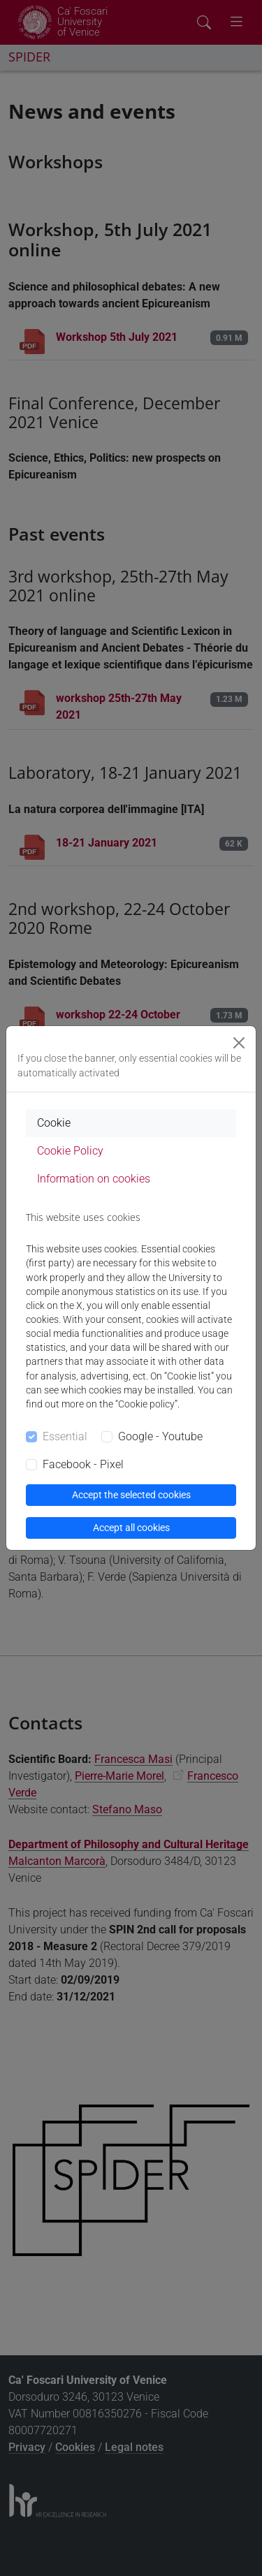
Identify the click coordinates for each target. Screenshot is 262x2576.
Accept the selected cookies (131, 1494)
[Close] (239, 1043)
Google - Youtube (160, 1436)
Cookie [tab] (54, 1122)
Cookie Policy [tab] (70, 1150)
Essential (65, 1436)
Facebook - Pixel (83, 1464)
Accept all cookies (131, 1527)
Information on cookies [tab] (93, 1178)
